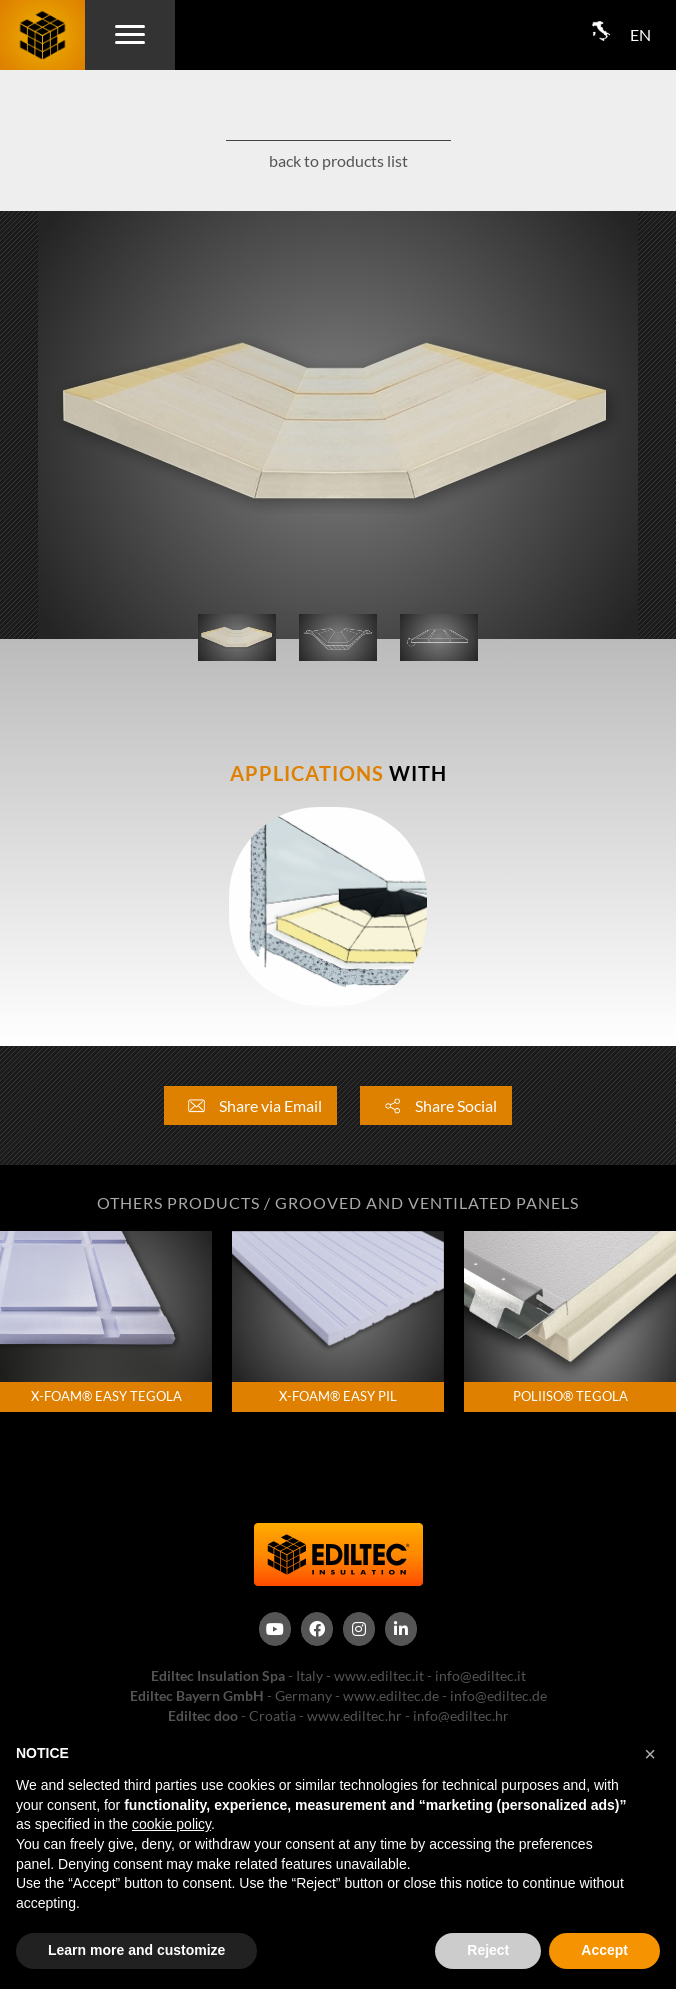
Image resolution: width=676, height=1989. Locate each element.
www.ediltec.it (379, 1675)
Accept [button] (604, 1950)
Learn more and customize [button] (136, 1950)
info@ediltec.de (498, 1695)
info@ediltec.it (480, 1675)
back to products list (338, 160)
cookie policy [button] (171, 1824)
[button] (650, 1754)
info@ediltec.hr (461, 1715)
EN (640, 34)
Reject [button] (488, 1950)
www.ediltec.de (391, 1695)
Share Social (436, 1105)
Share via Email (250, 1105)
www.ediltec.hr (354, 1715)
